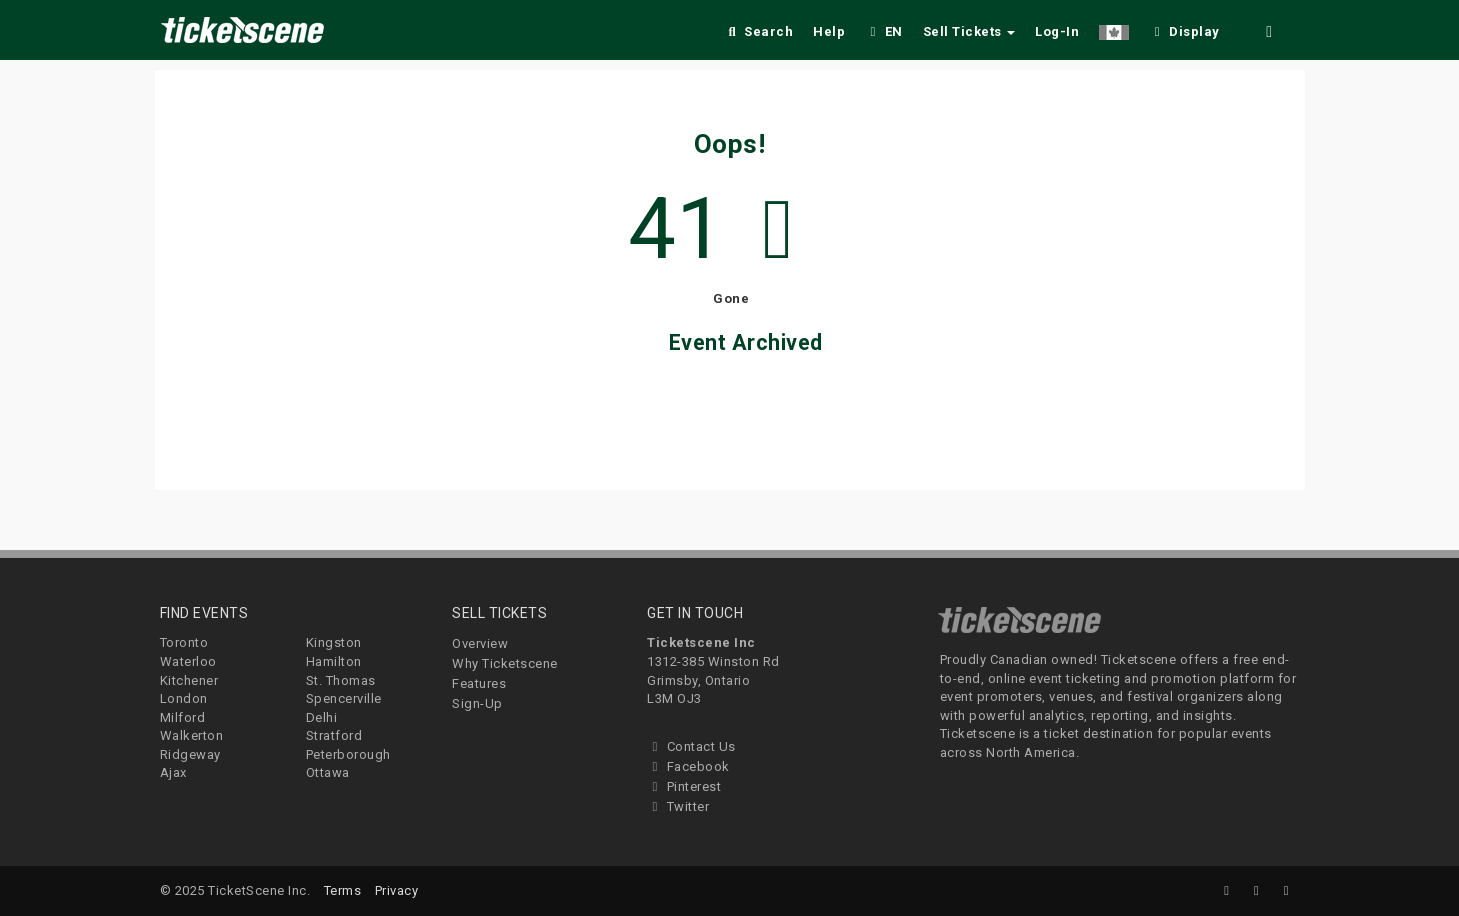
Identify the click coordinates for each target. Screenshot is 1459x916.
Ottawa (328, 772)
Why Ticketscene (505, 663)
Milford (183, 717)
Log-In (1057, 31)
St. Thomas (341, 680)
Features (479, 683)
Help (829, 31)
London (184, 698)
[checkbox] (1184, 28)
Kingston (334, 642)
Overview (480, 643)
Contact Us (691, 746)
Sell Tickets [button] (969, 31)
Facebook (688, 766)
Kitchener (189, 680)
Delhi (322, 717)
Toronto (184, 642)
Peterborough (348, 754)
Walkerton (192, 735)
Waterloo (188, 661)
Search (758, 31)
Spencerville (344, 698)
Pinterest (684, 786)
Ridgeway (190, 754)
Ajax (173, 772)
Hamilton (334, 661)
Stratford (334, 735)
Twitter (678, 806)
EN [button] (884, 31)
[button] (1114, 28)
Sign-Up (477, 703)
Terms (343, 890)
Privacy (397, 890)
